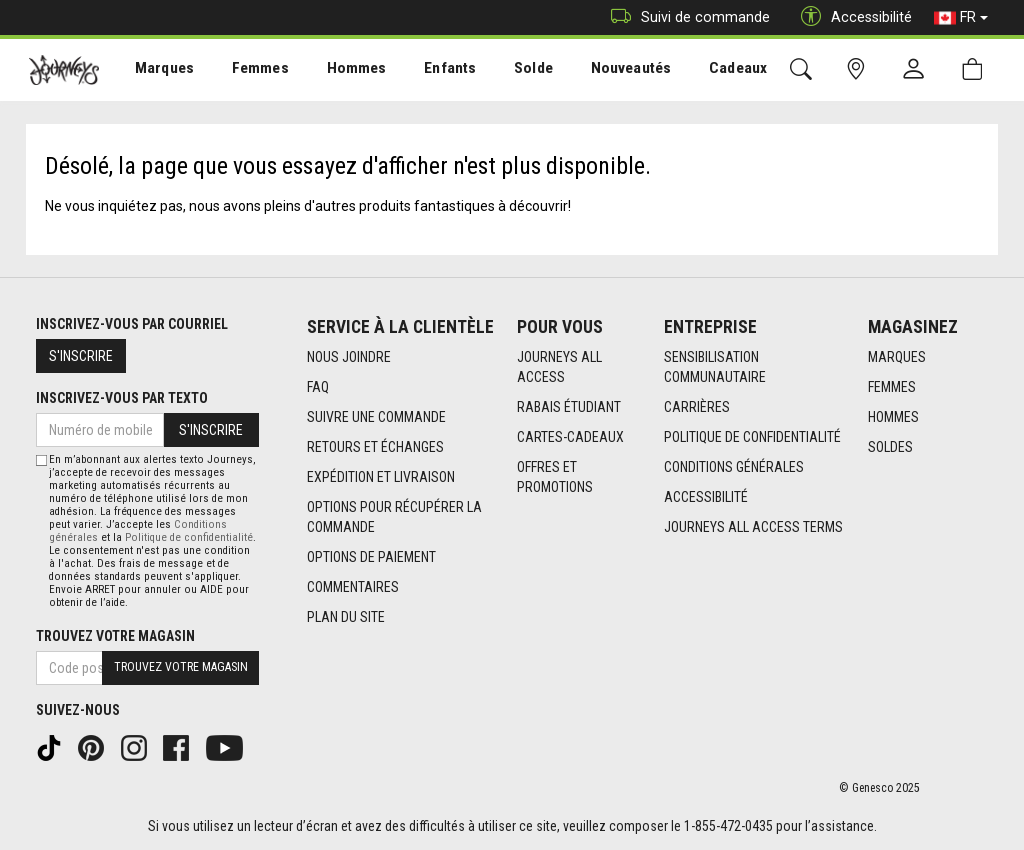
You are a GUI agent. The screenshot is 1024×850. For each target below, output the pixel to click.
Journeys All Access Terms (753, 527)
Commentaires (353, 587)
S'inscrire (81, 356)
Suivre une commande (376, 417)
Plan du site (346, 617)
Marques (160, 71)
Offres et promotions (555, 477)
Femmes (252, 71)
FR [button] (961, 18)
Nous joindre (349, 357)
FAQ (318, 387)
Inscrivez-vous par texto (122, 398)
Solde (513, 71)
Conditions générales (734, 467)
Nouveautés (606, 71)
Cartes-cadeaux (570, 437)
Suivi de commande (685, 17)
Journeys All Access (559, 367)
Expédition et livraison (381, 477)
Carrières (697, 407)
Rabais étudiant (569, 407)
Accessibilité (706, 497)
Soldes (890, 447)
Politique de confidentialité (752, 437)
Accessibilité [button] (851, 17)
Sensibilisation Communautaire (715, 367)
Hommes (344, 71)
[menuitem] (161, 70)
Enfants (433, 71)
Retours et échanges (375, 447)
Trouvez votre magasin (115, 636)
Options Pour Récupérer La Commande (394, 517)
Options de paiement (371, 557)
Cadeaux (707, 71)
